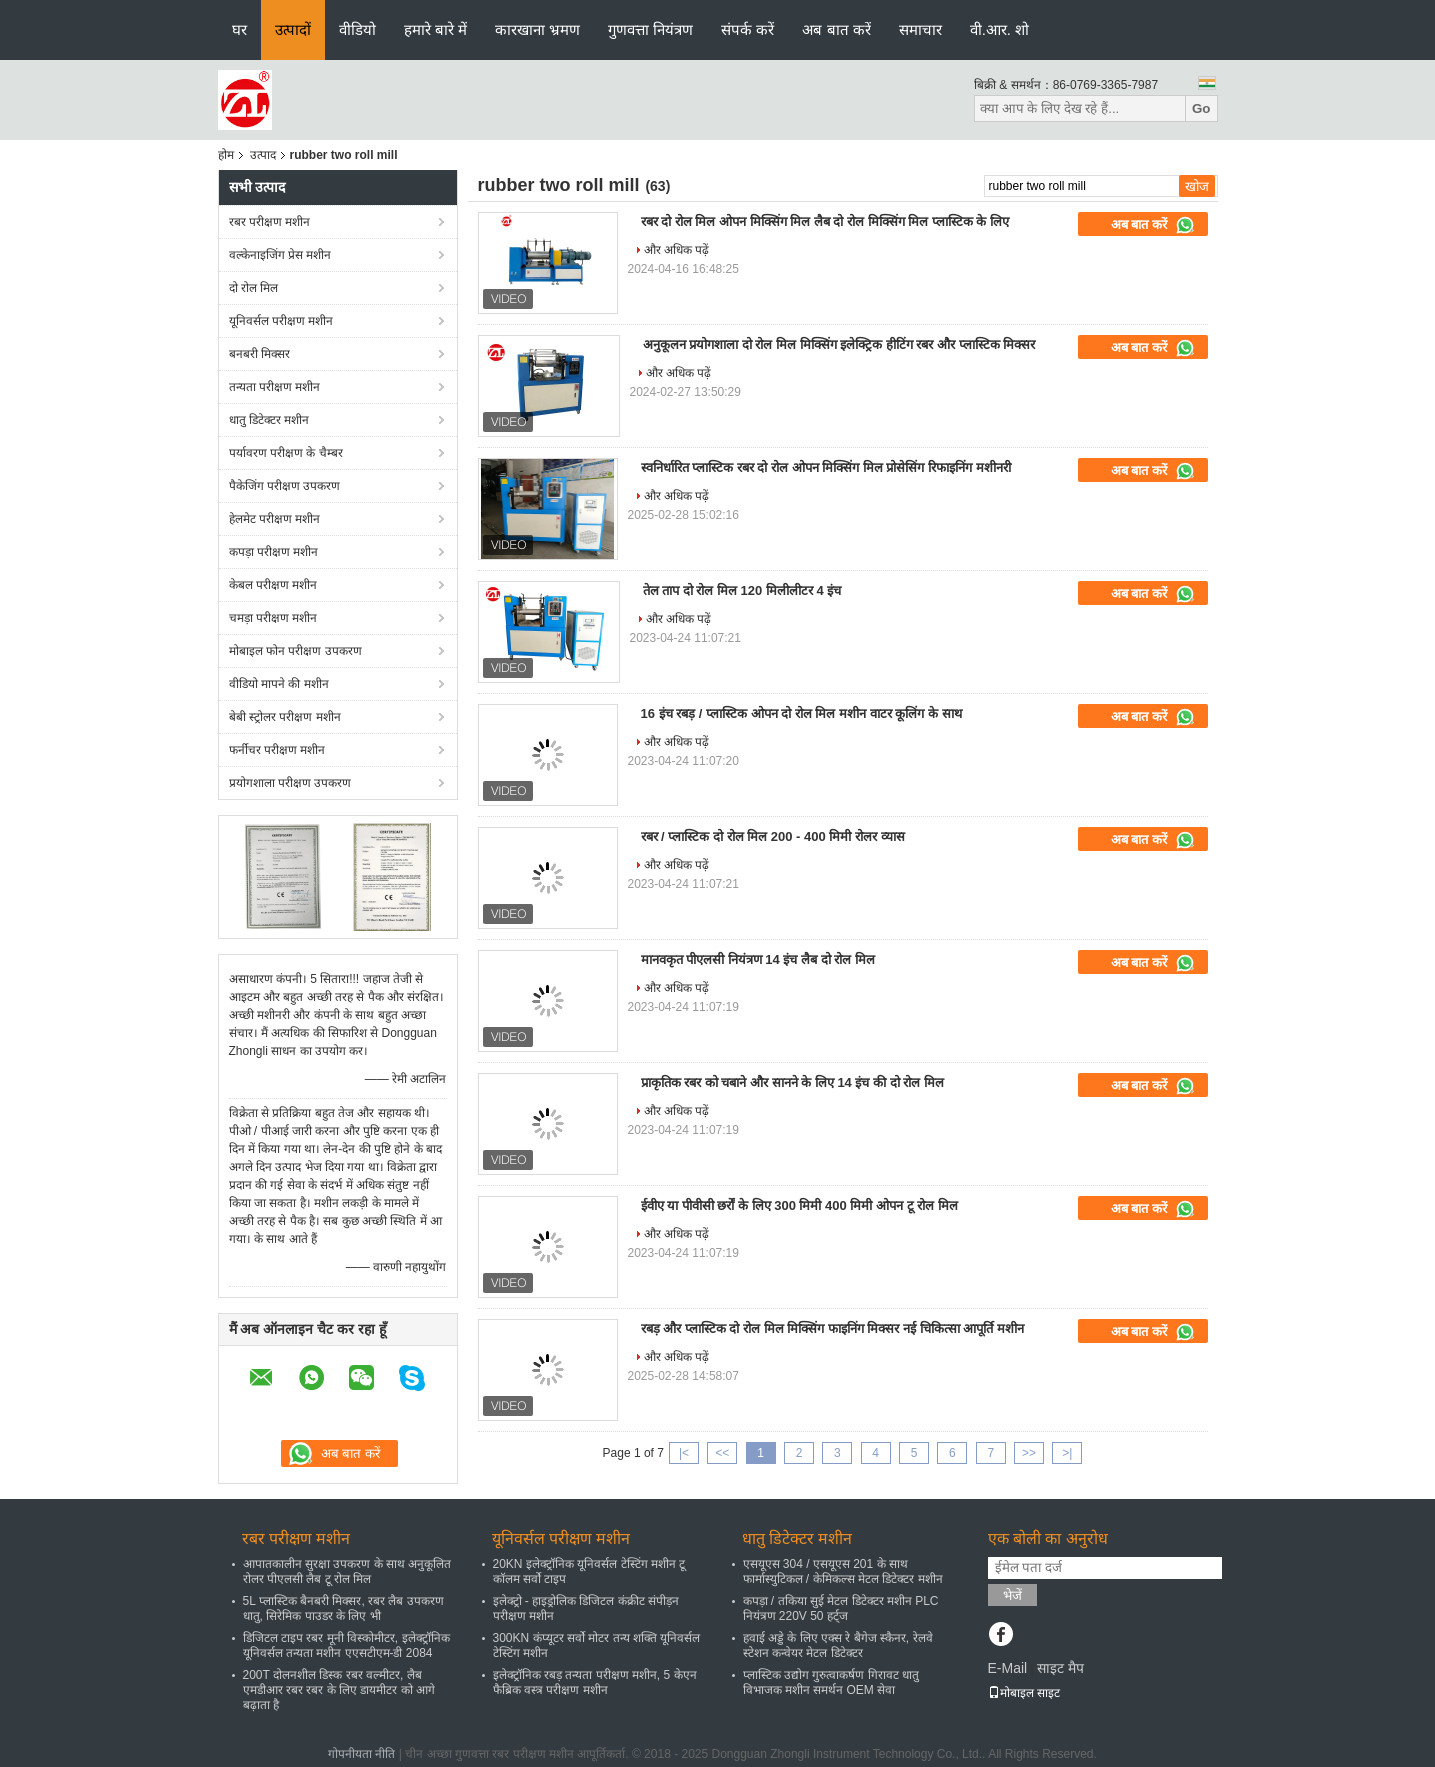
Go (1201, 108)
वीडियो (357, 29)
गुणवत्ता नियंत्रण (650, 29)
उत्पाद (263, 155)
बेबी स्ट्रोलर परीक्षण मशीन (285, 717)
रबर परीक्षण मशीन (270, 222)
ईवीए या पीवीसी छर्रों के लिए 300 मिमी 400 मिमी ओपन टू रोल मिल (799, 1205)
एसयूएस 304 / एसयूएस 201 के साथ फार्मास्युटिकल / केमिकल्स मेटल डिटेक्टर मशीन (843, 1571)
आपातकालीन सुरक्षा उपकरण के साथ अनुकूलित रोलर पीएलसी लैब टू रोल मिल (347, 1571)
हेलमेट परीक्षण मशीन (275, 519)
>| (1067, 1453)
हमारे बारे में (435, 29)
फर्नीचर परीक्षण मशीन (277, 750)
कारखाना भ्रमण (537, 29)
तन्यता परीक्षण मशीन (275, 387)
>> (1029, 1453)
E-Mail (1008, 1668)
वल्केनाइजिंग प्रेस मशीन (280, 255)
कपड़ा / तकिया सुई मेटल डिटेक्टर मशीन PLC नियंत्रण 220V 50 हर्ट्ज (841, 1608)
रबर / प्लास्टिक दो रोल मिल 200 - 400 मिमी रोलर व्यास (773, 836)
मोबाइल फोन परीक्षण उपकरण (295, 651)
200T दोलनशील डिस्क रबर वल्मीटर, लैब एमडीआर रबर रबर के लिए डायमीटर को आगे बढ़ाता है (339, 1690)
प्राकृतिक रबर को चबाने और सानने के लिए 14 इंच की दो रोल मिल (792, 1082)
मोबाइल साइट (1024, 1693)
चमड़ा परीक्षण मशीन (273, 618)
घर (239, 29)
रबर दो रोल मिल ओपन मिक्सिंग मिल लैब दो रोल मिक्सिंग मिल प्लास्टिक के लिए (825, 221)
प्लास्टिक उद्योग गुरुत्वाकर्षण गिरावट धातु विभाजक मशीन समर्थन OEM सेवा (831, 1682)
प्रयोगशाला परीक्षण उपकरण (290, 783)
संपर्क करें (747, 29)
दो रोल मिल (254, 288)
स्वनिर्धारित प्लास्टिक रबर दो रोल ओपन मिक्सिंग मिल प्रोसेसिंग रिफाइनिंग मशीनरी (826, 467)
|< (684, 1453)
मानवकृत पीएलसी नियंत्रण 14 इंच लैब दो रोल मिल (758, 959)
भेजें (1012, 1595)
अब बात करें (836, 29)
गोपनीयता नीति (361, 1754)
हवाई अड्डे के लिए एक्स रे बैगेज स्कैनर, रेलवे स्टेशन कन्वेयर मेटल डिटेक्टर (838, 1645)
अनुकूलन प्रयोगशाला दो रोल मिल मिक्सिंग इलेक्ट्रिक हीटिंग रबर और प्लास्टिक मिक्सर (839, 344)
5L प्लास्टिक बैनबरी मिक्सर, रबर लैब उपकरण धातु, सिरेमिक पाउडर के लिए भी (343, 1608)
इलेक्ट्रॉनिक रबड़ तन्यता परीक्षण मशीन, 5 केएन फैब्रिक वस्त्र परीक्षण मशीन (595, 1682)
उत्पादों (293, 29)
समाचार (920, 29)
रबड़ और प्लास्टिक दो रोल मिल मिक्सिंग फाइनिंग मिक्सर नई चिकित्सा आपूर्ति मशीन (832, 1328)
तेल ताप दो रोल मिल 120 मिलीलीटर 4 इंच (742, 590)
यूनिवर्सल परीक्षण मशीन (281, 321)
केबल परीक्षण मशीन (273, 585)
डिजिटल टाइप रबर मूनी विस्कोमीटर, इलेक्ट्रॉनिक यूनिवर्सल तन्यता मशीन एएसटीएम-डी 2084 (346, 1645)
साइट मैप (1060, 1668)
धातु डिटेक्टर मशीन (269, 420)
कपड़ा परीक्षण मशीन (274, 552)
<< (722, 1453)
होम (226, 155)
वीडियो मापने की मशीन (279, 684)
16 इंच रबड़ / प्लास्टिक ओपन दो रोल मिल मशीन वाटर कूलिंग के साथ (801, 713)
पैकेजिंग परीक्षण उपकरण (285, 486)
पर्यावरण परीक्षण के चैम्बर (286, 453)
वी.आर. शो (1000, 29)
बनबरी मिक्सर (259, 354)
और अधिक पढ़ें (677, 250)
